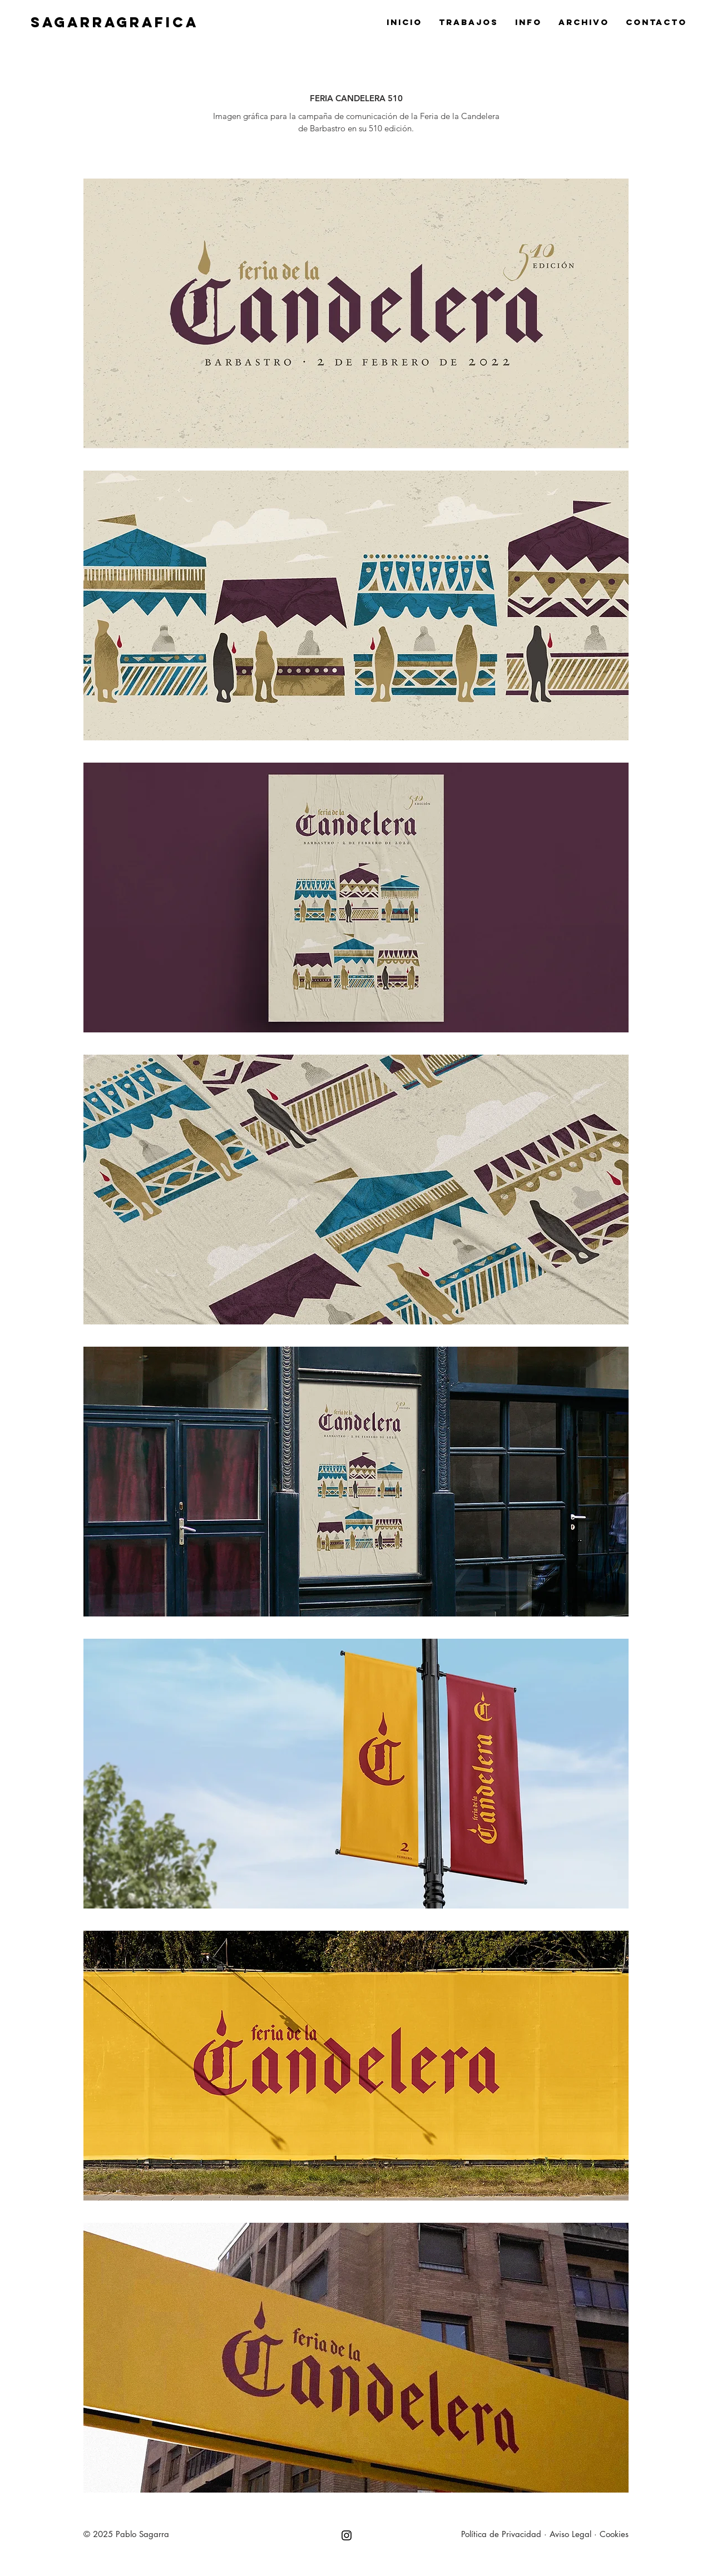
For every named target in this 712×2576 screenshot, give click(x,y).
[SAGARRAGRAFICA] (287, 22)
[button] (356, 313)
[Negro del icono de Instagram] (346, 2535)
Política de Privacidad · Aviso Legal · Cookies (545, 2534)
